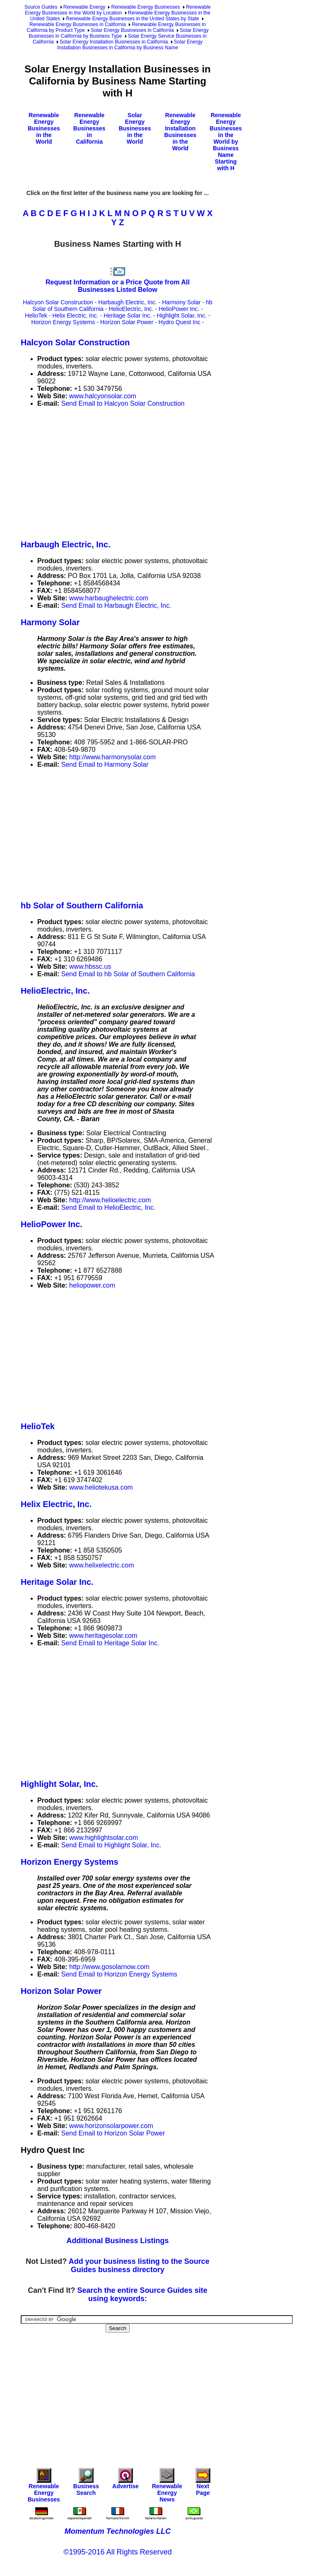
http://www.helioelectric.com (110, 1200)
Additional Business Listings (117, 2241)
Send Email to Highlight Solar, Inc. (111, 1845)
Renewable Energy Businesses (145, 7)
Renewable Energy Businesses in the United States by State (132, 19)
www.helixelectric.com (101, 1565)
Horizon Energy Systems (63, 322)
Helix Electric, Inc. (75, 315)
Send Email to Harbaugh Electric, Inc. (116, 605)
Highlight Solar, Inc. (182, 315)
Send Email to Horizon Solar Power (113, 2133)
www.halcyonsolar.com (102, 396)
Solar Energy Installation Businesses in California (114, 42)
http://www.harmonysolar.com (112, 757)
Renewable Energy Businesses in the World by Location (118, 10)
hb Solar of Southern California (82, 905)
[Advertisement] (169, 472)
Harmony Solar (181, 302)
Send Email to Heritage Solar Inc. (110, 1643)
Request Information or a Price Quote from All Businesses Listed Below (118, 286)
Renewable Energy (84, 7)
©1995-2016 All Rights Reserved (117, 2552)
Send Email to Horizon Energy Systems (119, 1974)
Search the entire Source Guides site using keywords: (142, 2294)
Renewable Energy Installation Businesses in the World (180, 132)
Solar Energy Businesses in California (132, 30)
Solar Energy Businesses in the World (135, 128)
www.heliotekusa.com (101, 1487)
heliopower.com (92, 1285)
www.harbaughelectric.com (108, 598)
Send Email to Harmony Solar (105, 764)
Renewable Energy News (167, 2487)
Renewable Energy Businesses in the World (44, 128)
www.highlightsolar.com (103, 1837)
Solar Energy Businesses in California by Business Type (119, 33)
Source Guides (40, 7)
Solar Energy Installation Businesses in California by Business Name (129, 45)
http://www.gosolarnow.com (109, 1966)
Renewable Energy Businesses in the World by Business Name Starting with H (226, 141)
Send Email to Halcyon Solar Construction (123, 403)
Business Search (86, 2484)
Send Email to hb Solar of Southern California (128, 973)
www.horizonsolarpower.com (111, 2125)
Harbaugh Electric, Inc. (127, 302)
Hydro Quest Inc (179, 322)
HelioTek (36, 315)
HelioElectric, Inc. (131, 309)
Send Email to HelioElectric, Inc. (108, 1207)
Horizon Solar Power (126, 322)
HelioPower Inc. (179, 309)
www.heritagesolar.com (103, 1635)
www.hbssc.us (90, 966)
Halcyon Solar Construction (58, 302)
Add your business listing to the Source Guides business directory (139, 2265)
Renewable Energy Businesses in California (77, 24)
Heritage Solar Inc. (128, 315)
